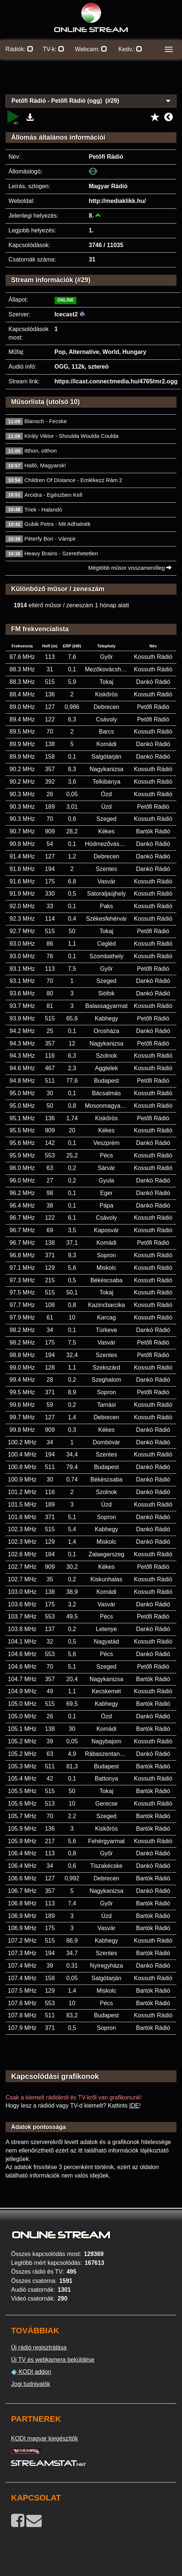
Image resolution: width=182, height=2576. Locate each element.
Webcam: (91, 49)
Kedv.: (130, 49)
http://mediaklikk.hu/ (117, 201)
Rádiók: (19, 49)
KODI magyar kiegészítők (44, 2438)
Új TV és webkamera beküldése (53, 2360)
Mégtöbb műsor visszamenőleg (130, 568)
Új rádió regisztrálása (38, 2347)
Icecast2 (66, 314)
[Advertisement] (91, 81)
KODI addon (31, 2372)
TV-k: (53, 49)
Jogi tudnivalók (30, 2384)
